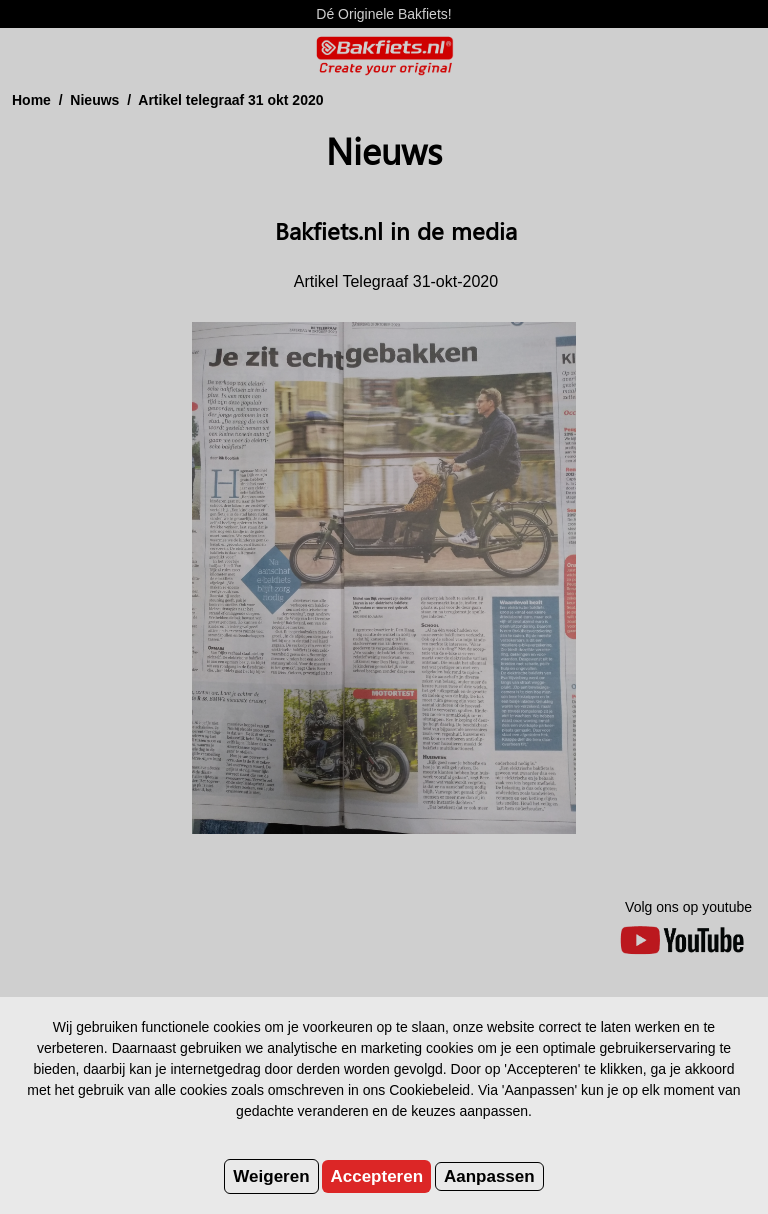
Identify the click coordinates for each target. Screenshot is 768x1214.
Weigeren (271, 1176)
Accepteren (376, 1176)
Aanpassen (489, 1176)
